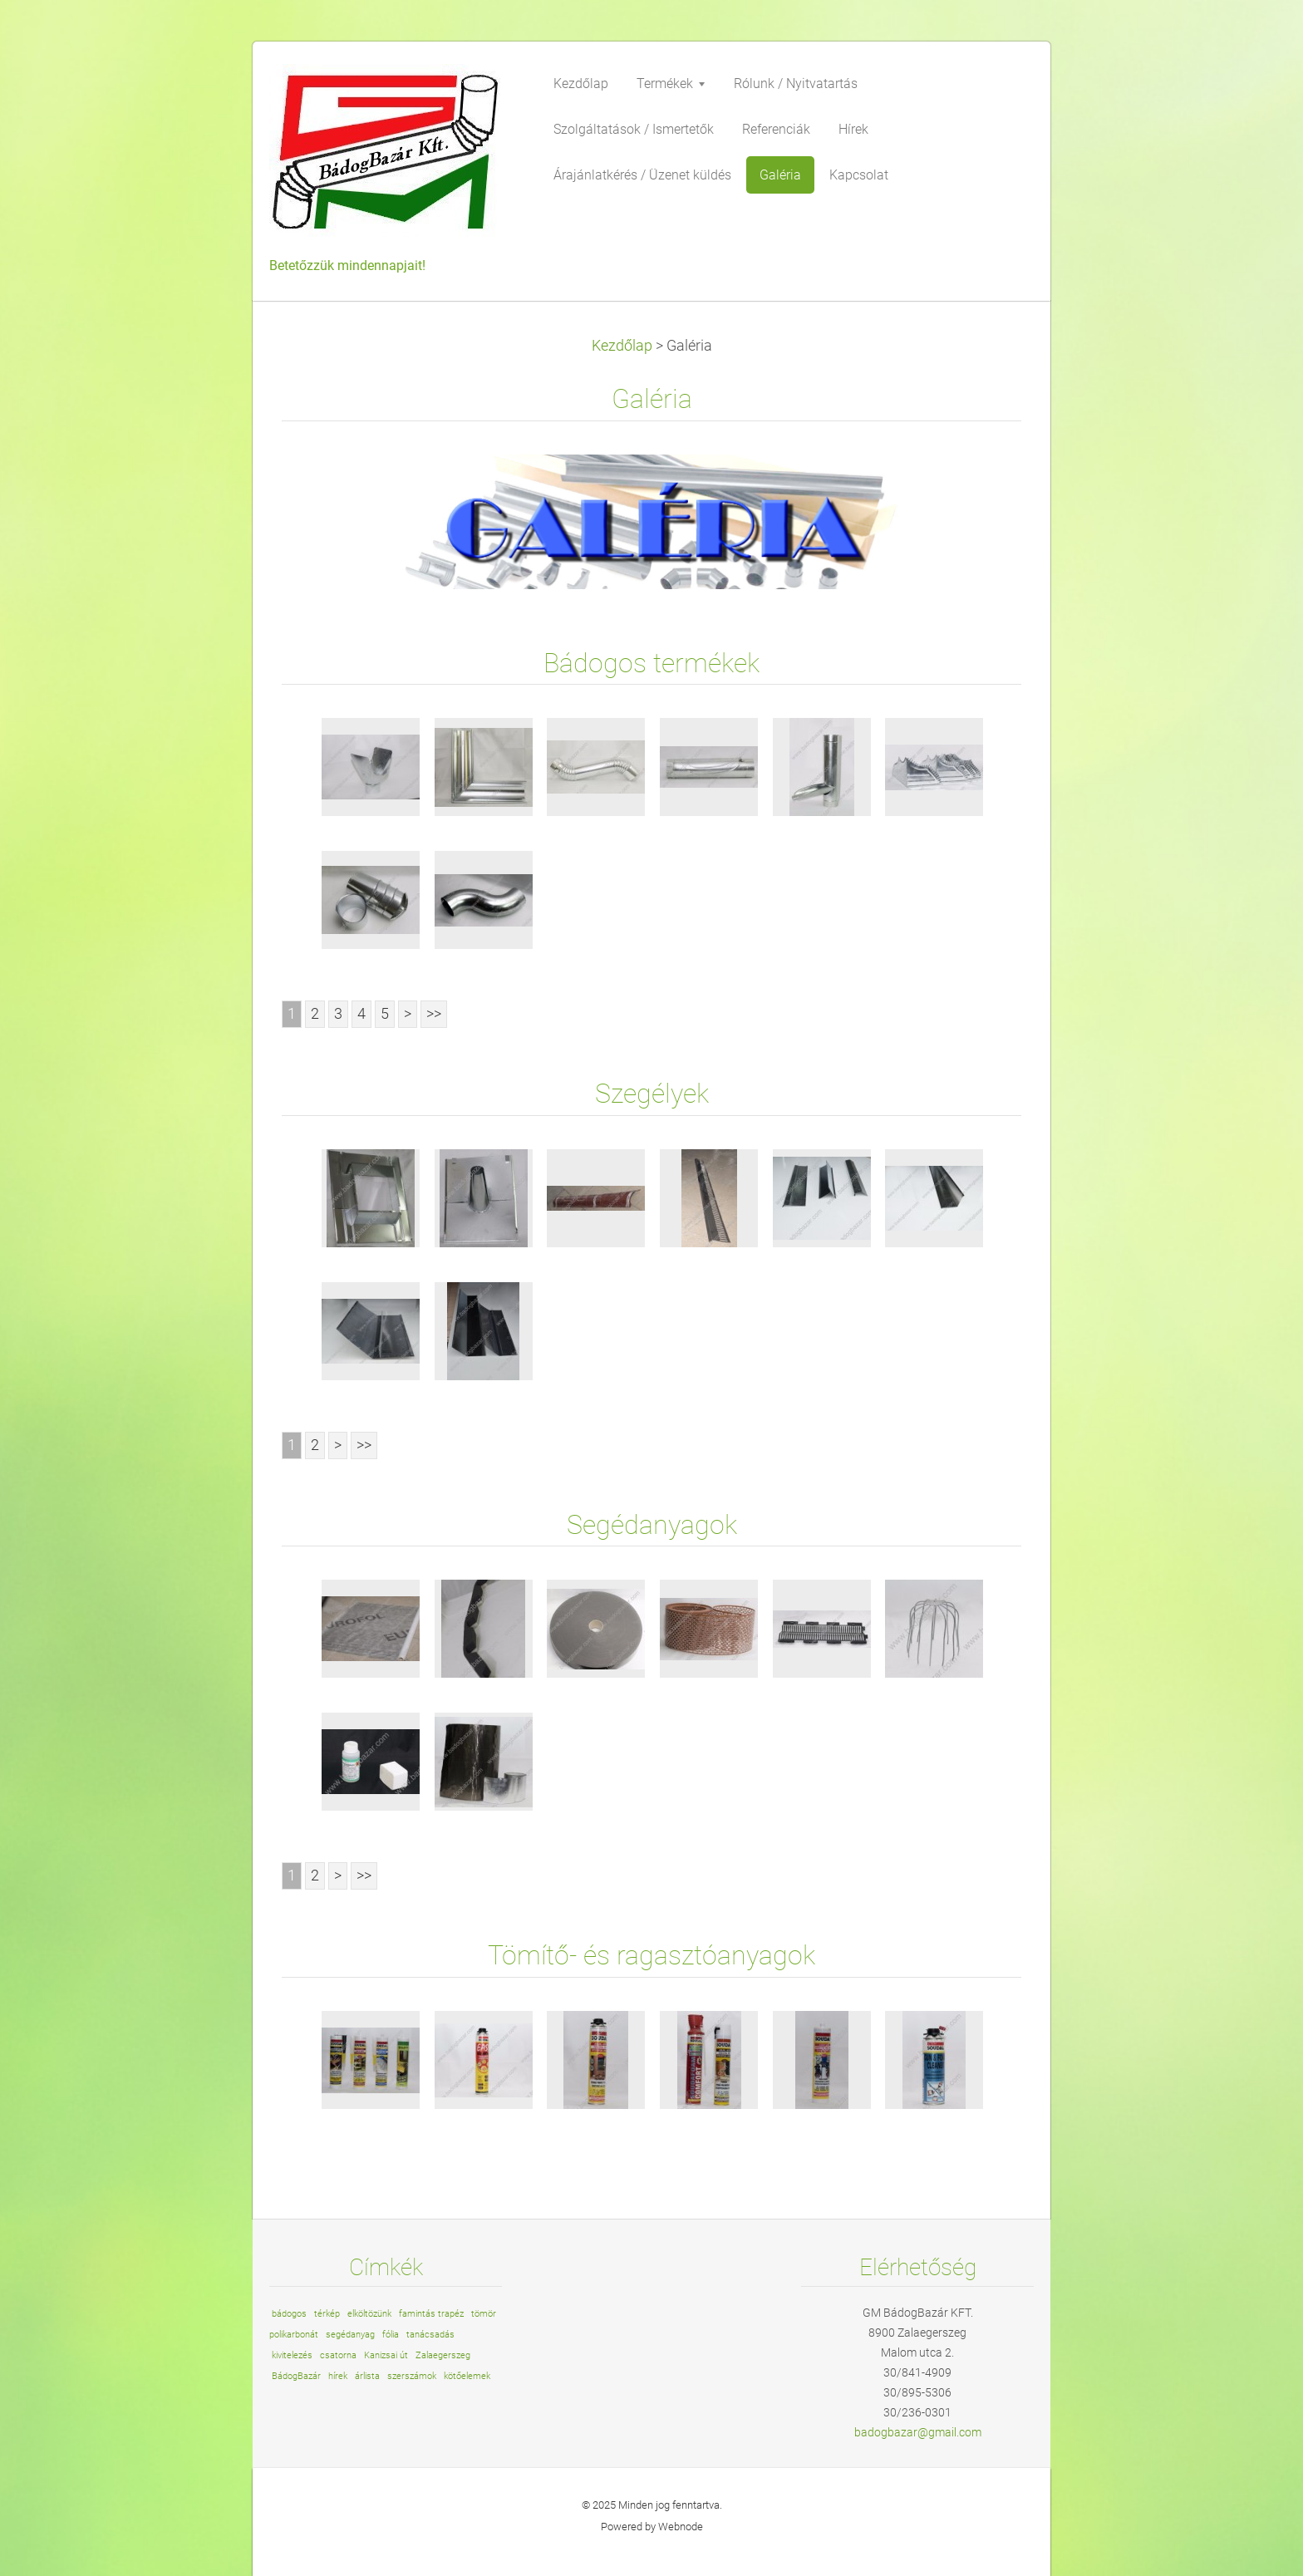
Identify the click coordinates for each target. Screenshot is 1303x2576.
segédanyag (350, 2334)
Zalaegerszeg (442, 2355)
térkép (327, 2313)
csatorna (338, 2355)
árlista (367, 2376)
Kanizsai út (386, 2355)
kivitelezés (292, 2355)
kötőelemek (467, 2376)
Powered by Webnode (652, 2526)
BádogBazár (296, 2376)
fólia (390, 2334)
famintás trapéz (431, 2313)
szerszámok (411, 2376)
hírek (337, 2376)
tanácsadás (430, 2334)
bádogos (289, 2313)
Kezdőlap (622, 345)
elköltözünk (369, 2313)
